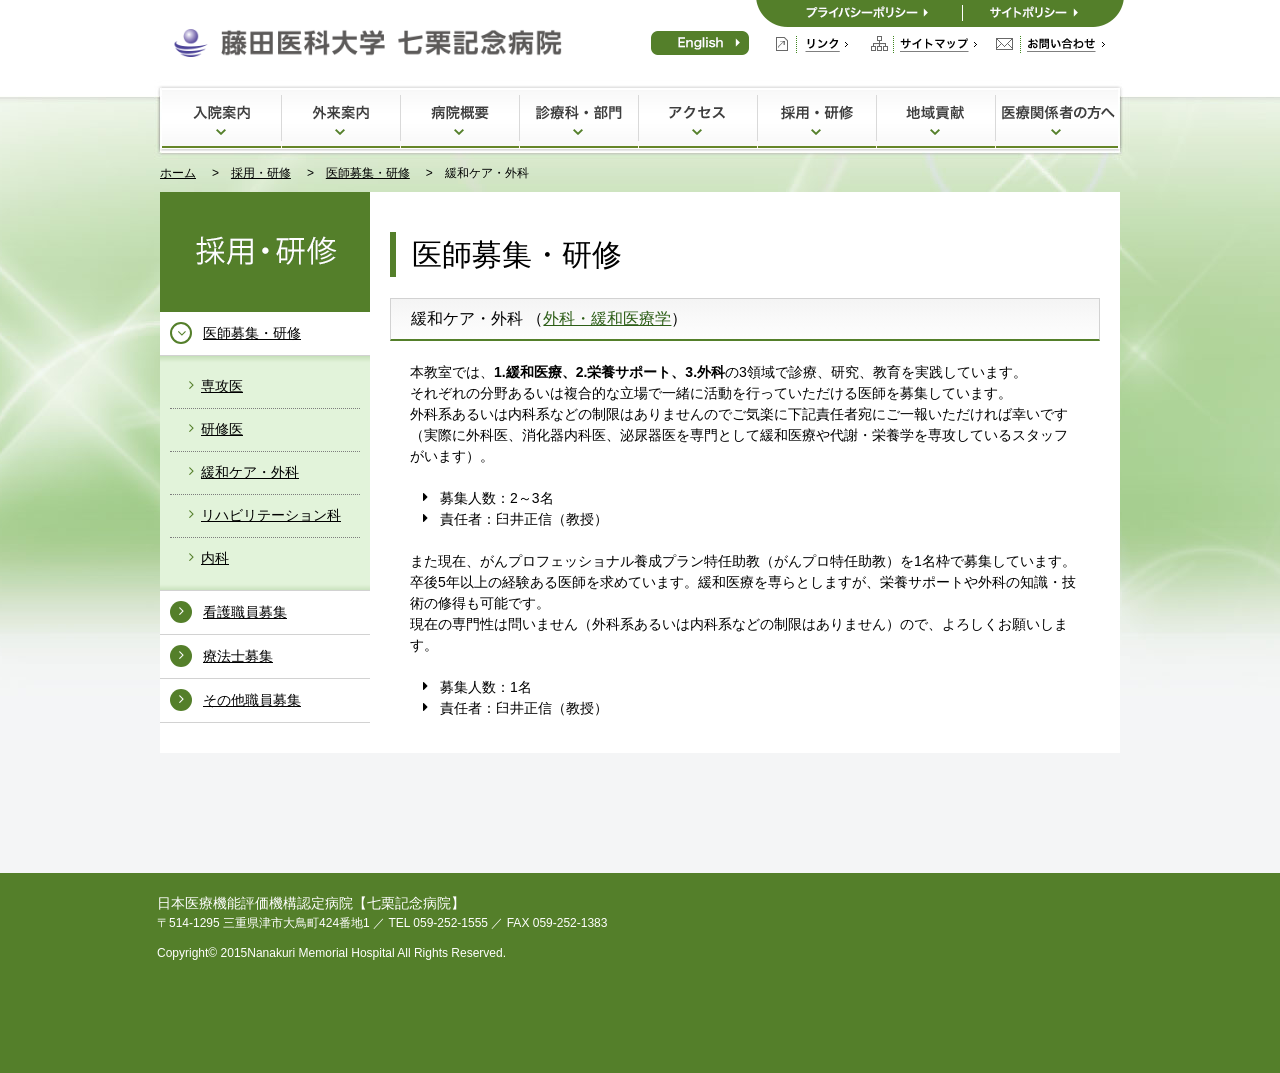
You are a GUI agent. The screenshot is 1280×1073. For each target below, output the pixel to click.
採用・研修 (816, 119)
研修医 (222, 429)
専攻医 (222, 386)
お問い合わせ (1050, 44)
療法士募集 (238, 656)
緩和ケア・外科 (250, 472)
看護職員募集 (245, 612)
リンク (812, 44)
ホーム (178, 173)
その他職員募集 (252, 700)
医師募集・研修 (368, 173)
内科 (215, 558)
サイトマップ (924, 44)
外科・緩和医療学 (607, 318)
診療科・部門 (578, 119)
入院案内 (221, 119)
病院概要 (459, 119)
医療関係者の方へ (1056, 119)
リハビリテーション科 (271, 515)
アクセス (697, 119)
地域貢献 (935, 119)
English (700, 43)
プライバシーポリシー (859, 13)
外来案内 (340, 119)
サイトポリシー (1043, 13)
